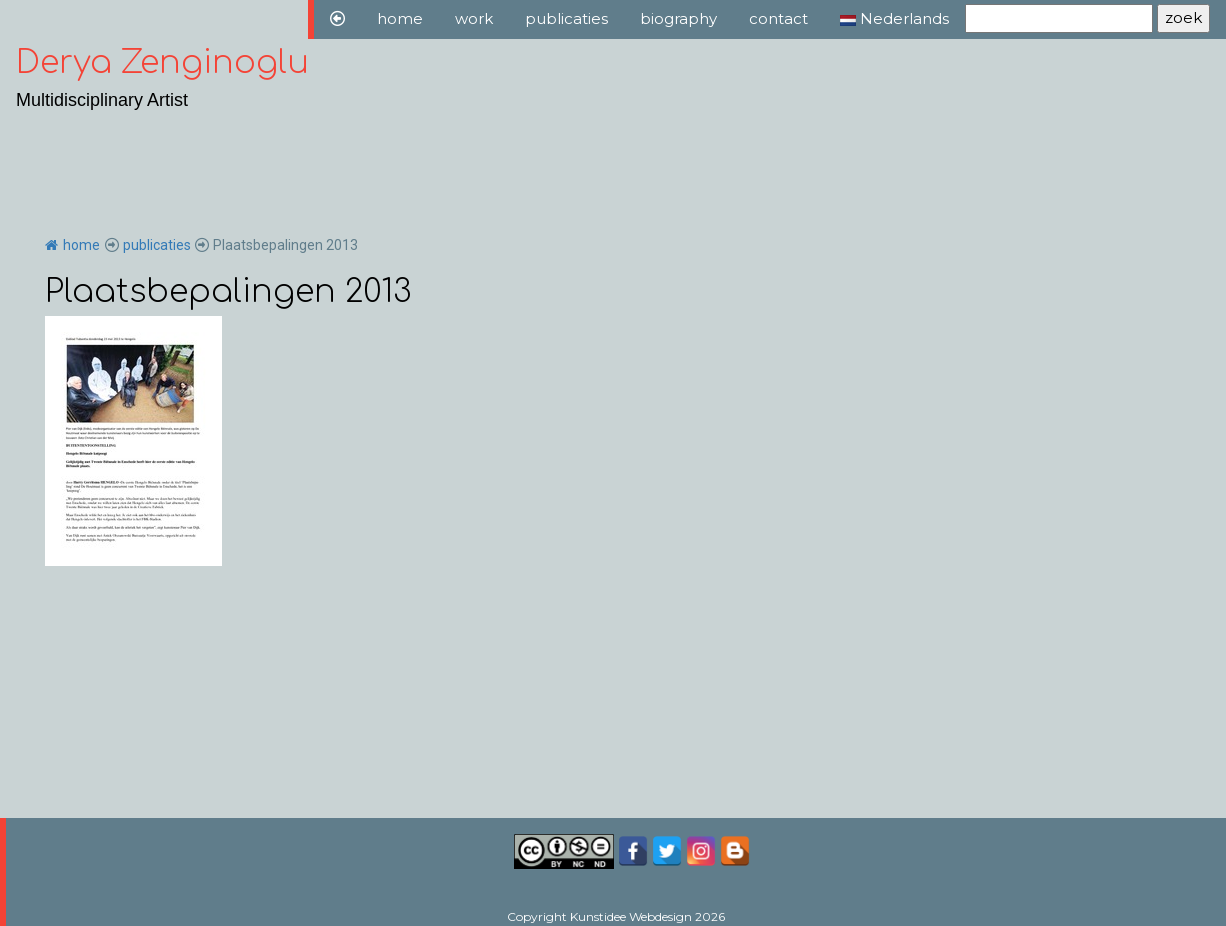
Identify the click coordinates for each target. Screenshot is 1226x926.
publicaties (566, 18)
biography (678, 18)
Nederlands (894, 18)
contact (778, 18)
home (400, 18)
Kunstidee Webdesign (631, 916)
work (474, 18)
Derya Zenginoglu (162, 62)
